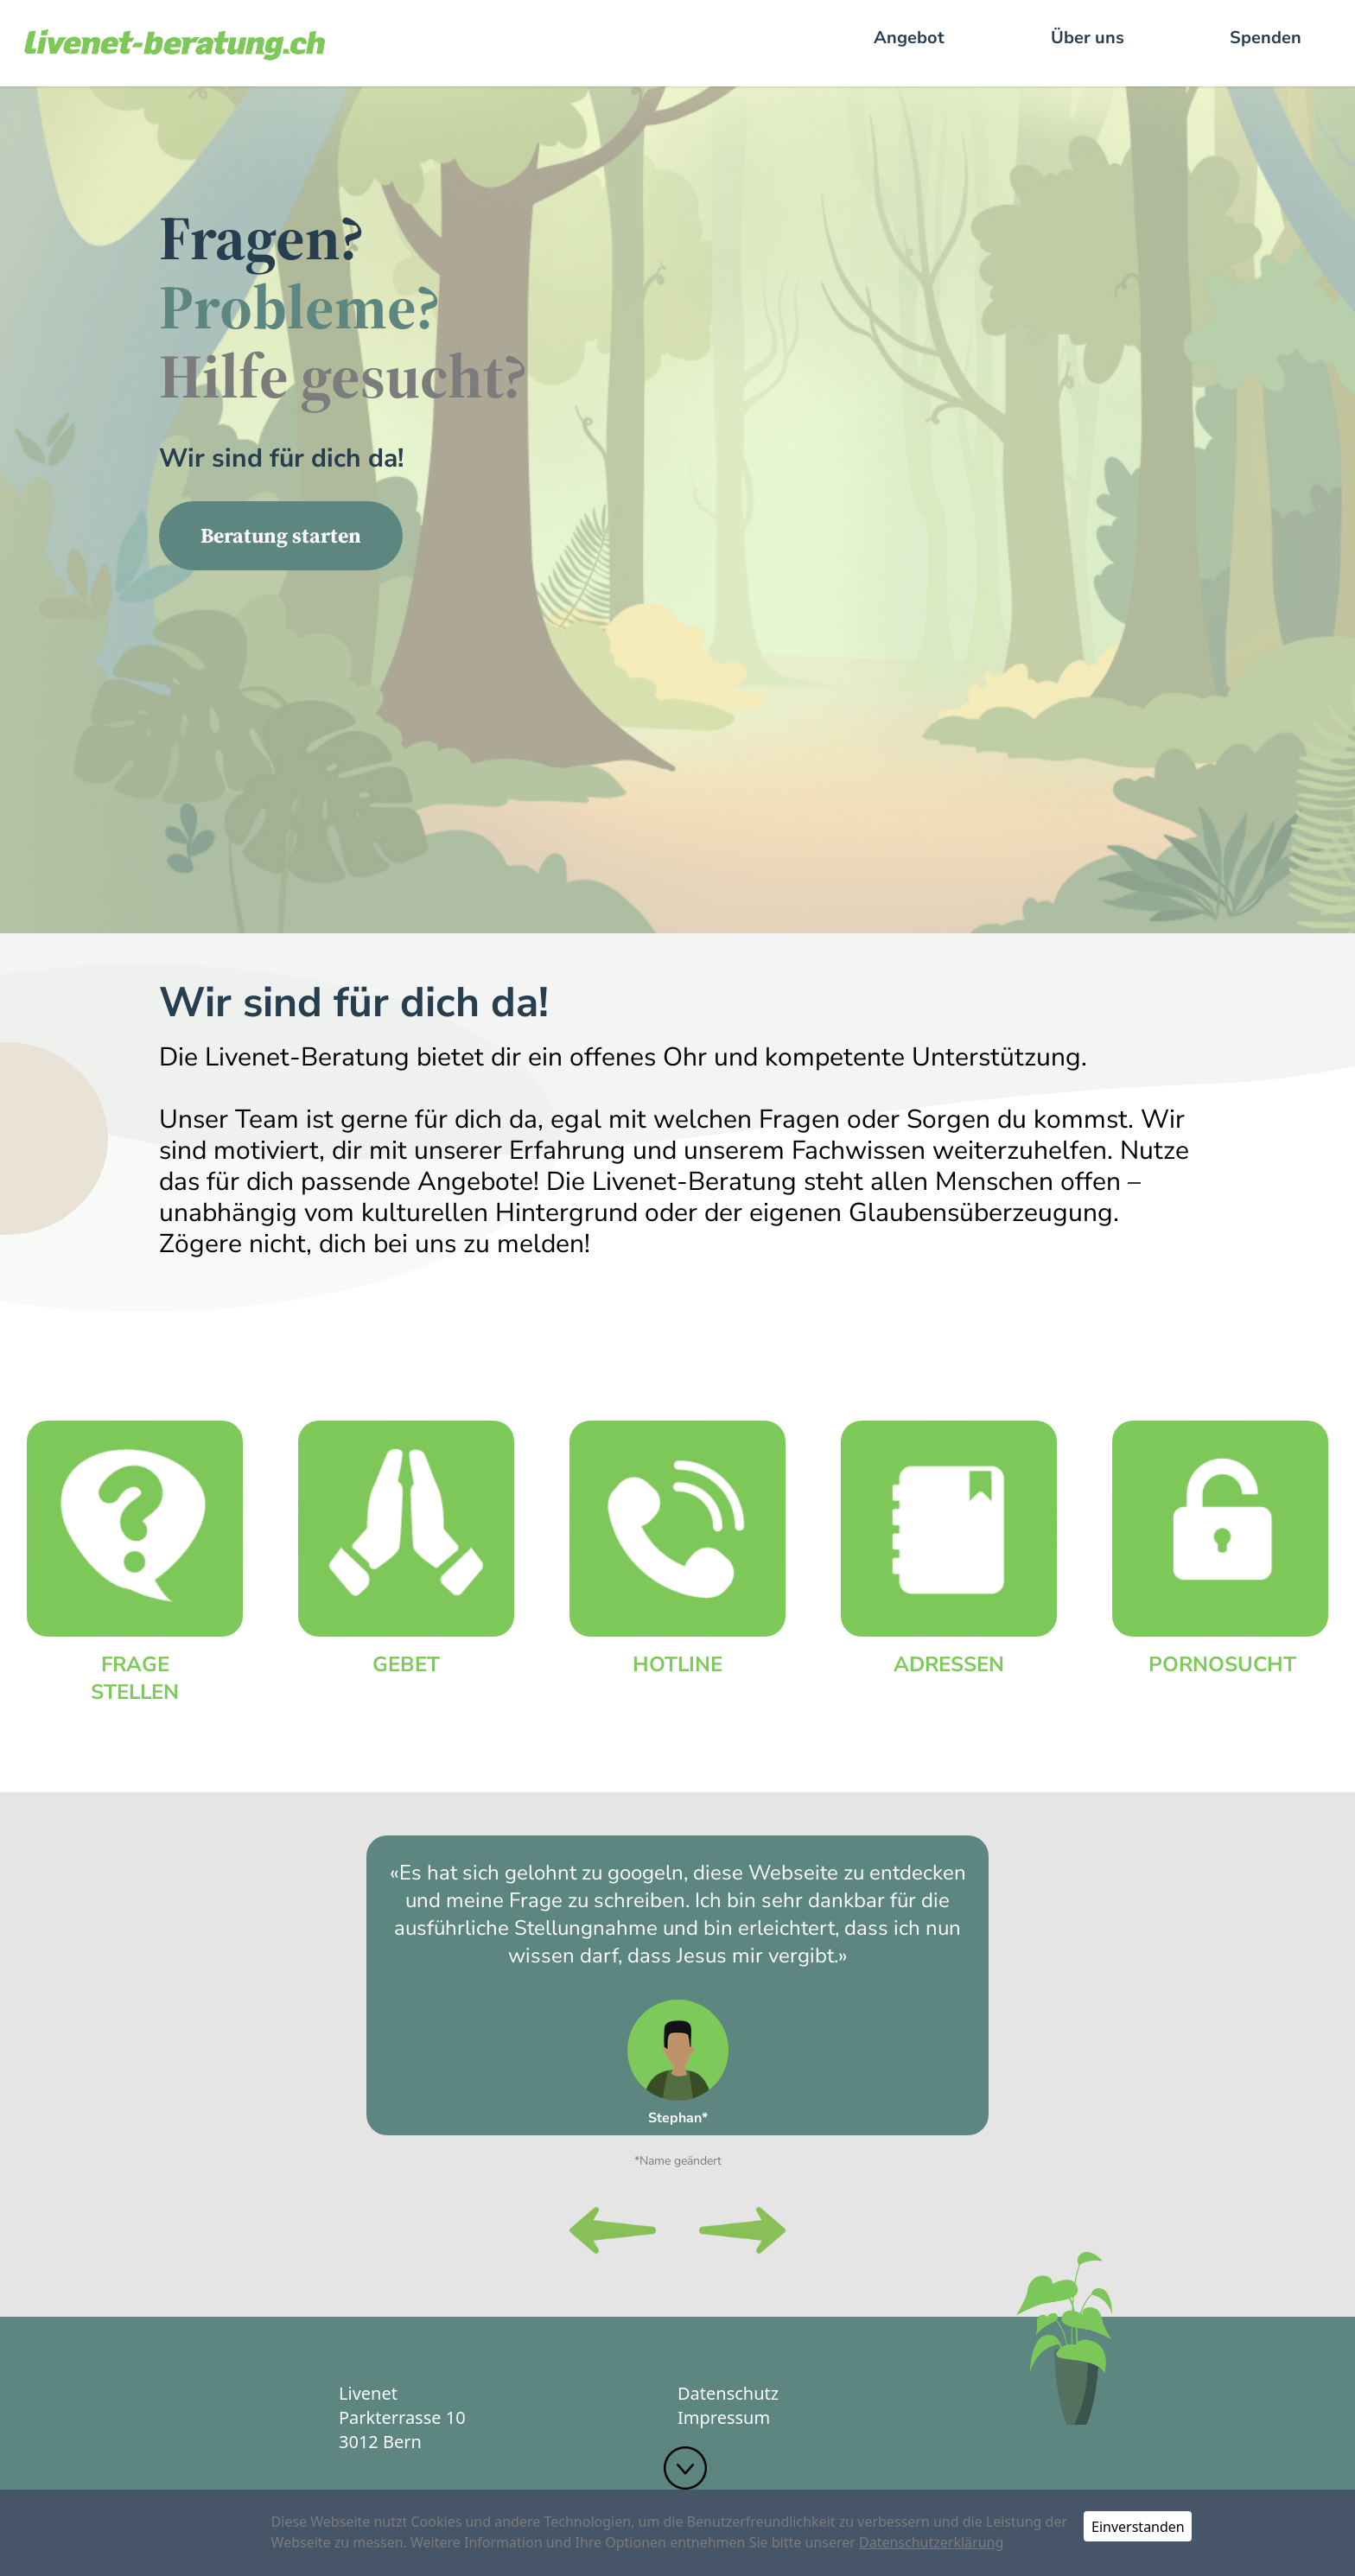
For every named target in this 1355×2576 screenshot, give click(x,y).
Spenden (1265, 37)
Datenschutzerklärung (931, 2542)
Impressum (724, 2417)
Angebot (909, 37)
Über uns (1087, 37)
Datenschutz (728, 2393)
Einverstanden (1138, 2526)
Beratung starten (280, 535)
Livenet (368, 2393)
